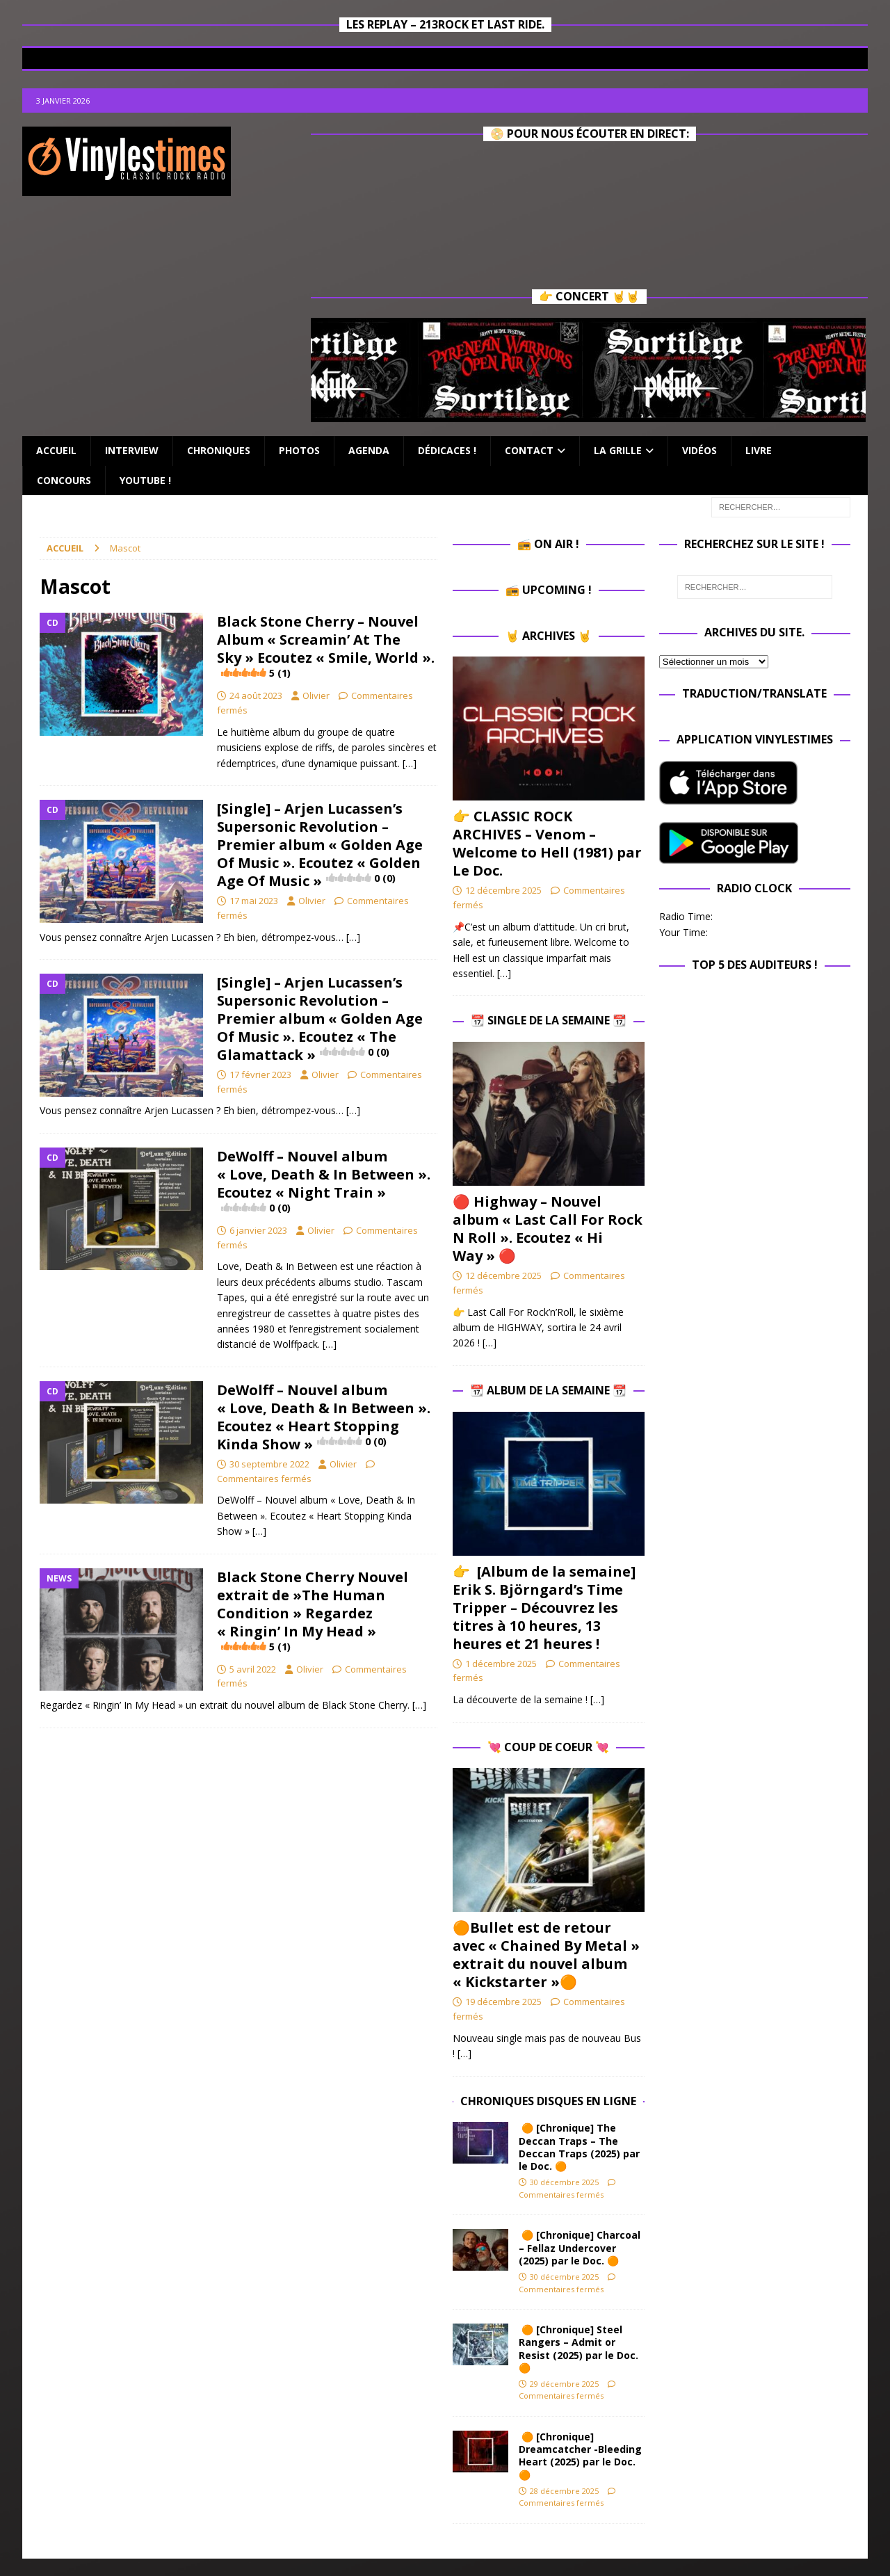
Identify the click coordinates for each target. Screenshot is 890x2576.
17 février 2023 (260, 1074)
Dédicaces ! (447, 450)
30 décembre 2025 (564, 2182)
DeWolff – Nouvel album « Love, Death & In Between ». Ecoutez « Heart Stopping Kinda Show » (323, 1417)
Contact (529, 450)
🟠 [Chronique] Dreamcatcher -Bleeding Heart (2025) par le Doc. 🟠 (580, 2455)
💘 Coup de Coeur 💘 (548, 1747)
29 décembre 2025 (564, 2383)
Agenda (368, 450)
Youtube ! (145, 480)
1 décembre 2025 (501, 1663)
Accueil (56, 450)
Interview (132, 450)
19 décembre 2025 (503, 2001)
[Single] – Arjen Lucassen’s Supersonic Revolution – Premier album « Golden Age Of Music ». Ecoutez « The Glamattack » (320, 1018)
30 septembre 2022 (269, 1464)
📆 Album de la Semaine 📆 (548, 1390)
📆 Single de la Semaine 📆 (548, 1020)
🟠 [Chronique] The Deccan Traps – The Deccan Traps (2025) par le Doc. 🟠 (579, 2147)
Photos (299, 450)
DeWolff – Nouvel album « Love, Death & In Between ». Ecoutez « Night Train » (323, 1181)
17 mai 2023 (253, 900)
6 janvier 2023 (258, 1230)
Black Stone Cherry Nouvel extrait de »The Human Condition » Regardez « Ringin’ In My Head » (312, 1611)
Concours (64, 480)
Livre (758, 450)
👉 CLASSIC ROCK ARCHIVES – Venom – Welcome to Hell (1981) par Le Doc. (547, 843)
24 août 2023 (255, 695)
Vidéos (699, 450)
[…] (409, 763)
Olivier (316, 695)
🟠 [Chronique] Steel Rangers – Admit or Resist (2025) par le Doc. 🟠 (578, 2348)
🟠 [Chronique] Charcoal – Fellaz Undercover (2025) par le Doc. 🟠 (579, 2247)
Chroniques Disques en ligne (548, 2101)
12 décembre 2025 (503, 890)
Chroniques (218, 450)
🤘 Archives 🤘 (548, 635)
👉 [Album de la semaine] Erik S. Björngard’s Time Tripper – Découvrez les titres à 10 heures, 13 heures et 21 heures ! (544, 1607)
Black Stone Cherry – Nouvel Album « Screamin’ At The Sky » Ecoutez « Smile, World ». (326, 646)
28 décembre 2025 (564, 2491)
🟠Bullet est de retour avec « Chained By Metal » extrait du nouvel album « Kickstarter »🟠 (546, 1954)
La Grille (618, 450)
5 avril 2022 (252, 1669)
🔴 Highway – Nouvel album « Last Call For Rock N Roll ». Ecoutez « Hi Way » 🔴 (547, 1228)
